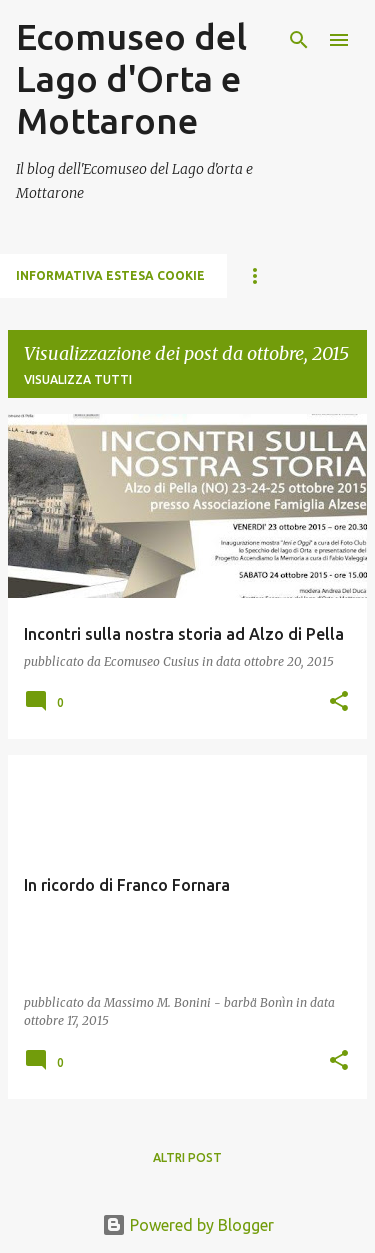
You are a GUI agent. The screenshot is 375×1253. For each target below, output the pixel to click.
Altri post (187, 1157)
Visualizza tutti (78, 379)
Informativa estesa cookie (110, 275)
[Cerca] (299, 40)
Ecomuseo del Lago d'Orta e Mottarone (131, 78)
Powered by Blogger (188, 1225)
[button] (339, 702)
